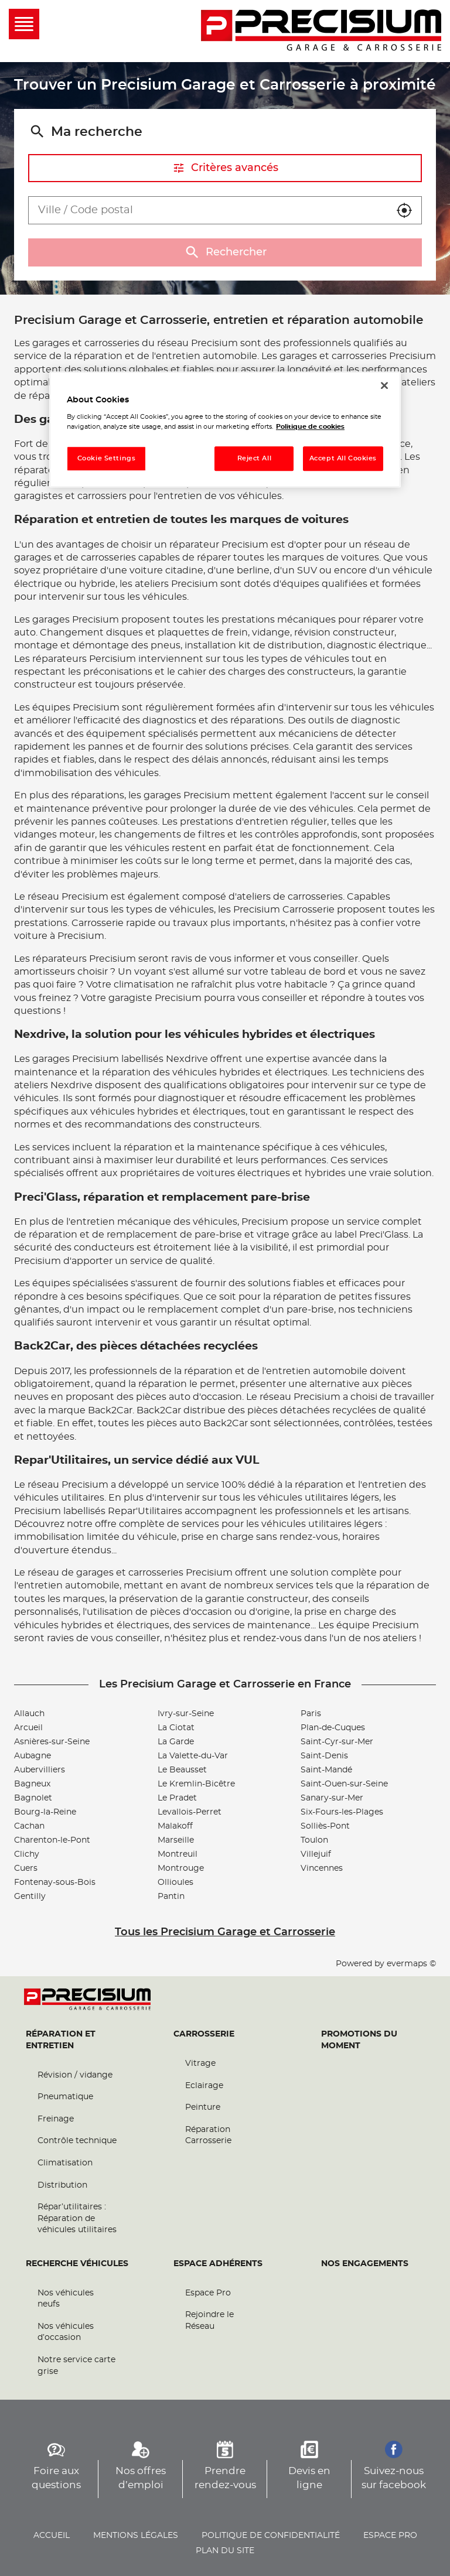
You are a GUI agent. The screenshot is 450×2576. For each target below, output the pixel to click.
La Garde (176, 1742)
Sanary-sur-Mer (332, 1798)
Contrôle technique (77, 2141)
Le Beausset (182, 1770)
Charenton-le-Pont (52, 1840)
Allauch (29, 1714)
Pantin (171, 1896)
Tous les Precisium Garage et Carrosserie (225, 1932)
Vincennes (322, 1868)
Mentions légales (135, 2535)
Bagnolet (33, 1798)
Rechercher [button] (225, 252)
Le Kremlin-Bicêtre (196, 1784)
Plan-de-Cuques (333, 1728)
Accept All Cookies (343, 459)
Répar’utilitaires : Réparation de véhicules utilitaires (77, 2218)
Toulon (314, 1840)
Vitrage (200, 2063)
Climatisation (65, 2163)
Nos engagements (364, 2264)
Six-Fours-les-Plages (342, 1812)
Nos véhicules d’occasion (66, 2332)
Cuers (26, 1868)
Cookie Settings (106, 459)
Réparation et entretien (61, 2040)
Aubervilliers (39, 1770)
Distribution (62, 2185)
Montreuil (177, 1854)
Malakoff (175, 1826)
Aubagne (32, 1756)
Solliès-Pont (325, 1826)
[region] (225, 429)
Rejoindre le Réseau (209, 2321)
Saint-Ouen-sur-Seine (344, 1784)
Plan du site (225, 2551)
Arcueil (28, 1728)
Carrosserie (203, 2034)
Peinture (202, 2107)
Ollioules (175, 1882)
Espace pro (390, 2535)
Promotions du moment (359, 2040)
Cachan (29, 1826)
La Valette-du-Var (193, 1756)
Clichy (26, 1854)
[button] (404, 210)
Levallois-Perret (189, 1812)
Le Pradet (177, 1798)
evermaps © (411, 1964)
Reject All (254, 459)
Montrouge (181, 1868)
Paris (311, 1714)
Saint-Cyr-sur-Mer (337, 1742)
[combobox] (208, 210)
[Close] (384, 385)
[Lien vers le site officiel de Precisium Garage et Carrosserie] (321, 31)
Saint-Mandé (326, 1770)
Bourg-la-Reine (45, 1812)
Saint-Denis (324, 1756)
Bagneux (32, 1784)
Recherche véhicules (77, 2264)
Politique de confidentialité (271, 2535)
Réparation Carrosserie (208, 2135)
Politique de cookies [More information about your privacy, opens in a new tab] (310, 427)
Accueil (51, 2535)
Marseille (176, 1840)
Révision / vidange (75, 2075)
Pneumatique (65, 2097)
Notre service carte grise (76, 2366)
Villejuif (316, 1854)
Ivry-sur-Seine (186, 1714)
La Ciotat (176, 1728)
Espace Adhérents (217, 2264)
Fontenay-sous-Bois (55, 1882)
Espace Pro (208, 2293)
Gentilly (30, 1896)
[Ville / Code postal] (208, 210)
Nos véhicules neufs (66, 2299)
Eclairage (204, 2086)
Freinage (56, 2119)
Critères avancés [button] (225, 168)
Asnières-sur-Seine (52, 1742)
